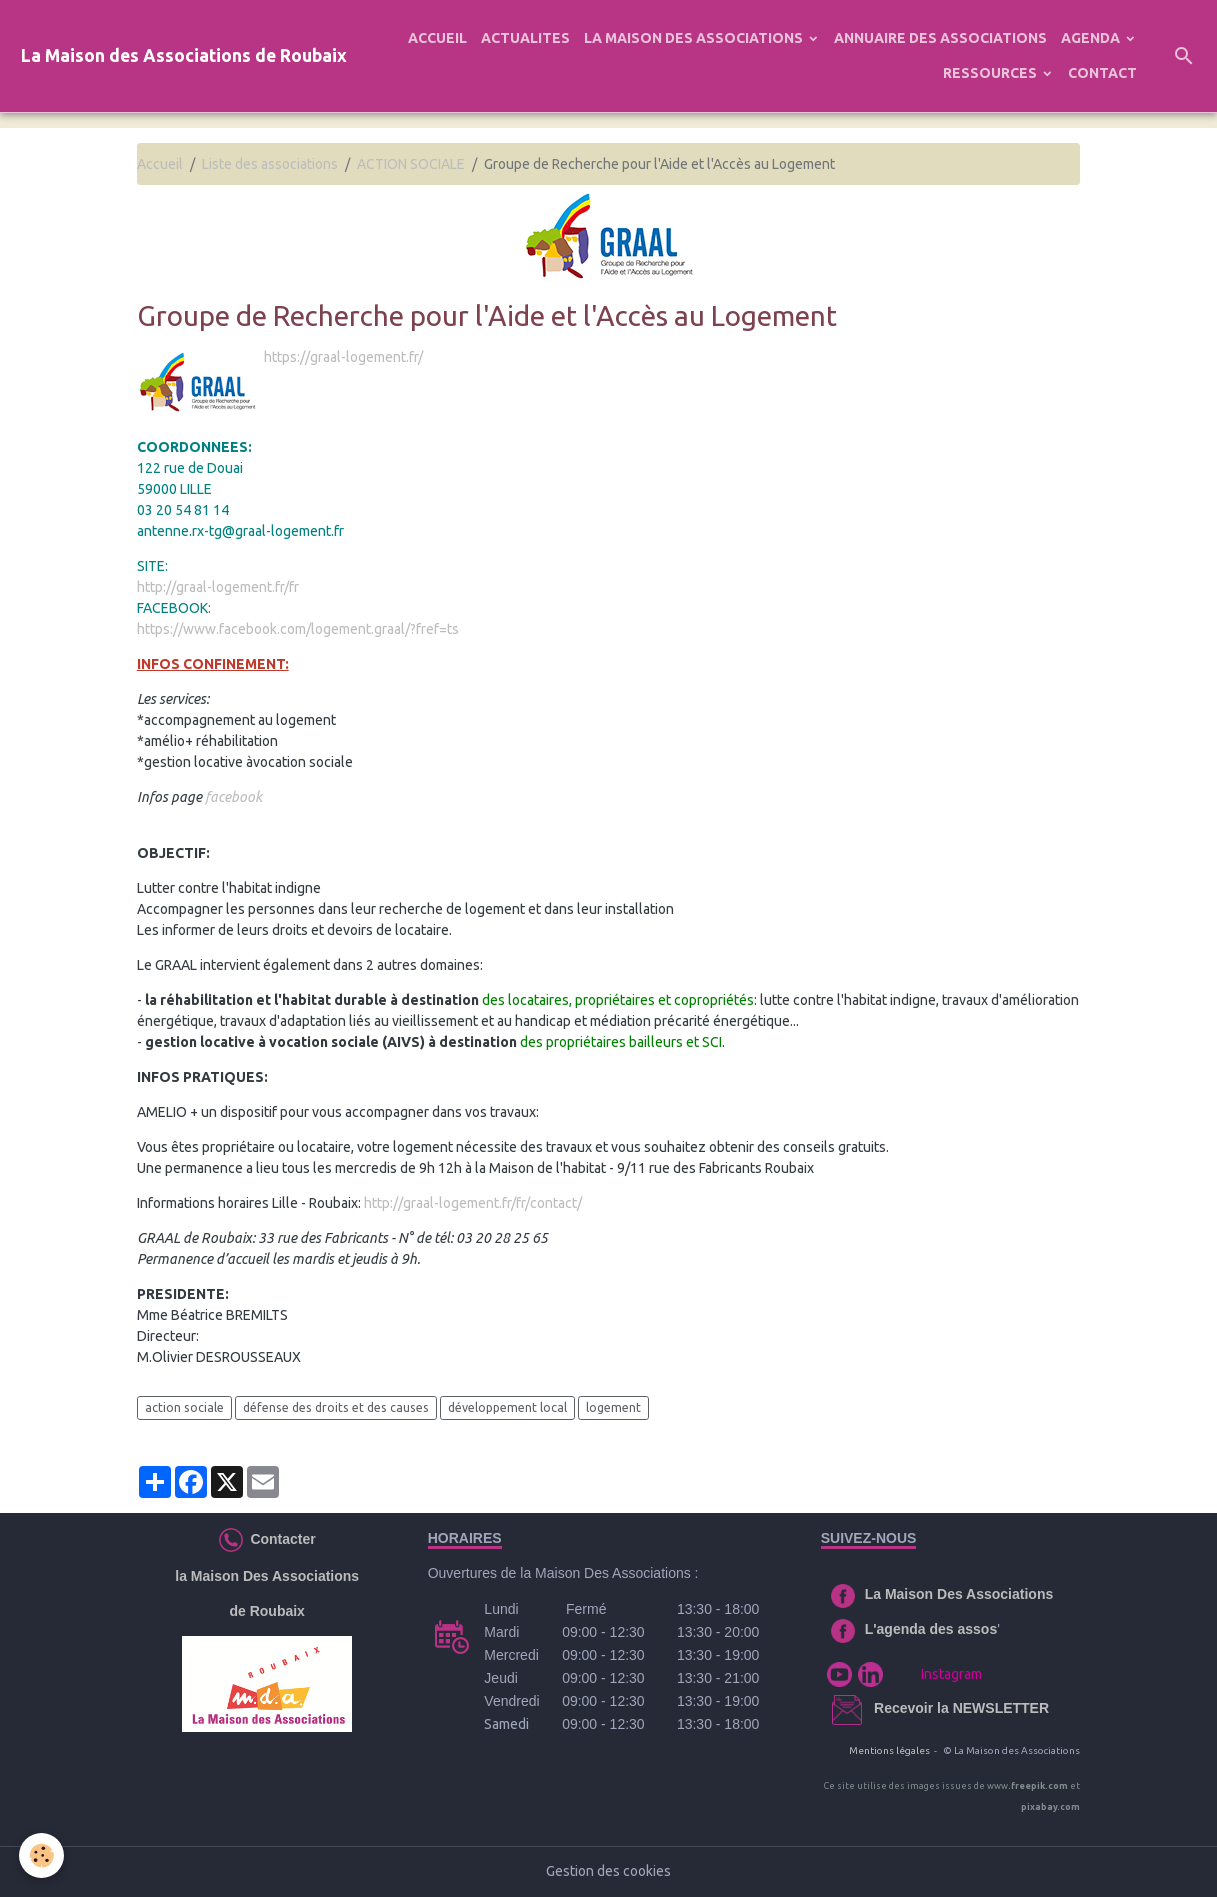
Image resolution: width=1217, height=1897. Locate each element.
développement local (507, 1407)
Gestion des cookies (608, 1871)
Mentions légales (889, 1750)
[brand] (184, 56)
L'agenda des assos (931, 1629)
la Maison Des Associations (267, 1576)
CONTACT (1102, 73)
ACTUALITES (525, 38)
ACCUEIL (437, 38)
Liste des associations (270, 164)
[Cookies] (42, 1855)
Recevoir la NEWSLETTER (961, 1708)
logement (613, 1407)
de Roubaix (266, 1611)
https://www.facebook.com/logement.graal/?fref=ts (298, 629)
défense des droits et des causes (336, 1407)
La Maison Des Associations (959, 1594)
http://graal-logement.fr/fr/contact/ (473, 1203)
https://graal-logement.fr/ (343, 357)
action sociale (184, 1407)
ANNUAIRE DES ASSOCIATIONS (940, 38)
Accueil (160, 164)
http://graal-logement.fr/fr (218, 587)
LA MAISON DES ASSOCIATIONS (695, 38)
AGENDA (1092, 38)
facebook (233, 797)
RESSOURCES (991, 73)
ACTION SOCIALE (411, 164)
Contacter (279, 1538)
